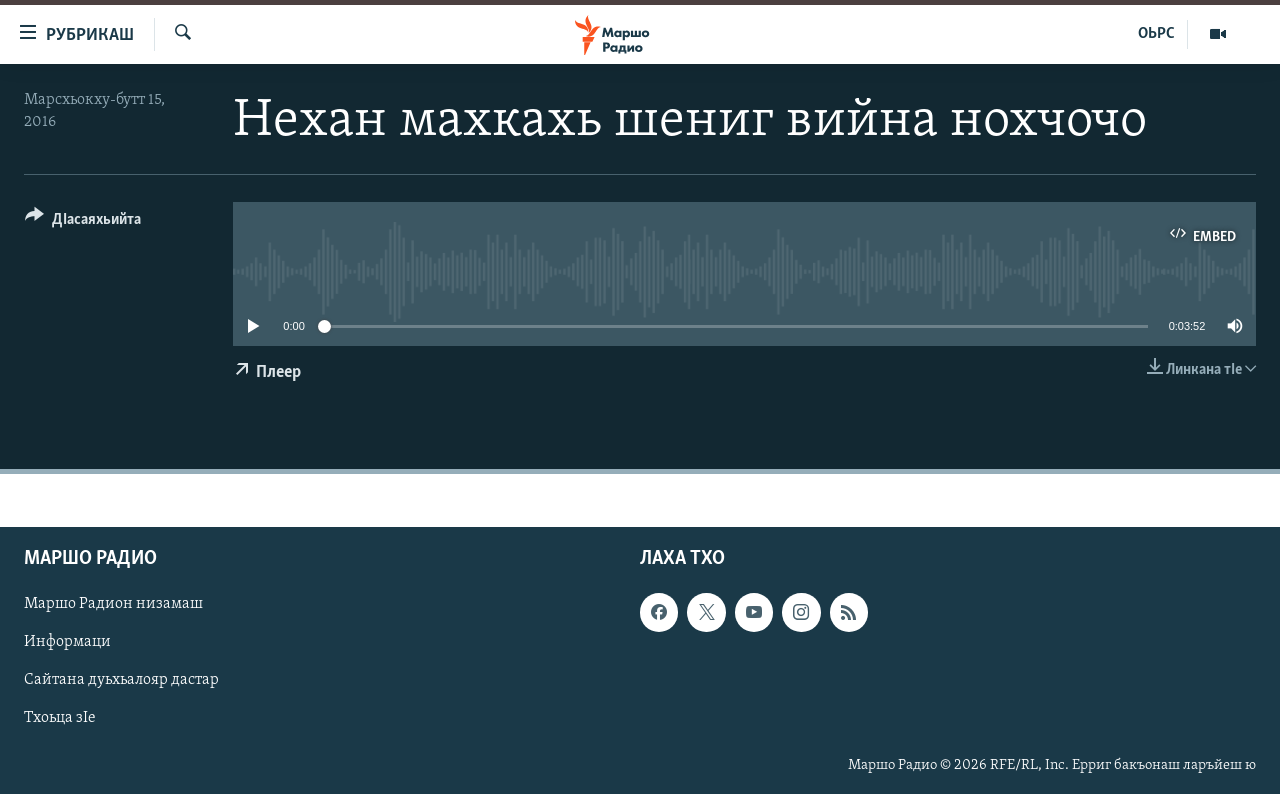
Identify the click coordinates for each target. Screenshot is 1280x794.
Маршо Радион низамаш (113, 605)
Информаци (67, 643)
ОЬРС (1156, 34)
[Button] (83, 222)
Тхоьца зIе (60, 719)
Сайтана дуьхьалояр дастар (121, 681)
